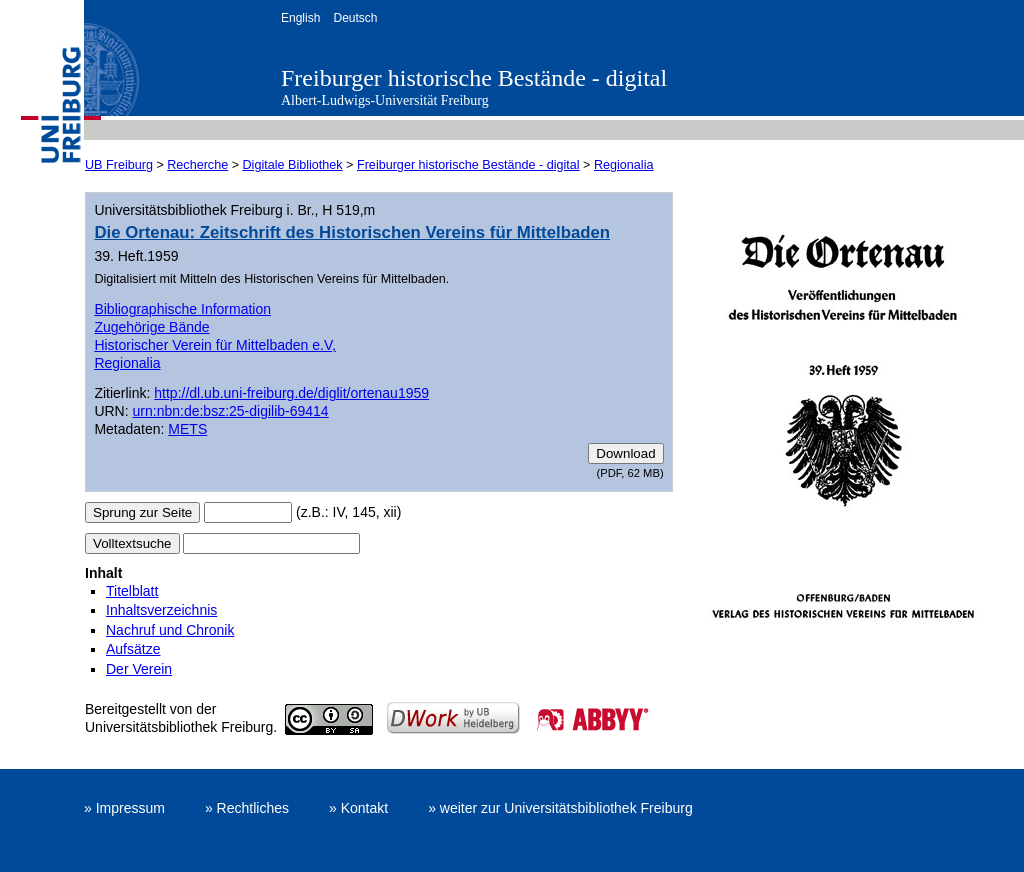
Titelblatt (132, 591)
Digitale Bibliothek (293, 165)
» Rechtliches (247, 808)
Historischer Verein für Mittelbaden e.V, (215, 345)
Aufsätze (133, 649)
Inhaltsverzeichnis (161, 610)
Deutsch (355, 18)
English (300, 18)
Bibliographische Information (182, 309)
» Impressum (124, 808)
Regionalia (624, 165)
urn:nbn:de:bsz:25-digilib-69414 (231, 411)
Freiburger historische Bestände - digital (474, 78)
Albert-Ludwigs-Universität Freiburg (385, 100)
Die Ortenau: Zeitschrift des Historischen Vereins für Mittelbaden (352, 232)
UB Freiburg (119, 165)
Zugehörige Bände (151, 327)
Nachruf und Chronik (170, 630)
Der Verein (139, 669)
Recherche (197, 165)
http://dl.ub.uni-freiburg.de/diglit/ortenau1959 (291, 393)
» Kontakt (358, 808)
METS (187, 429)
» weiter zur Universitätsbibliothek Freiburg (560, 808)
